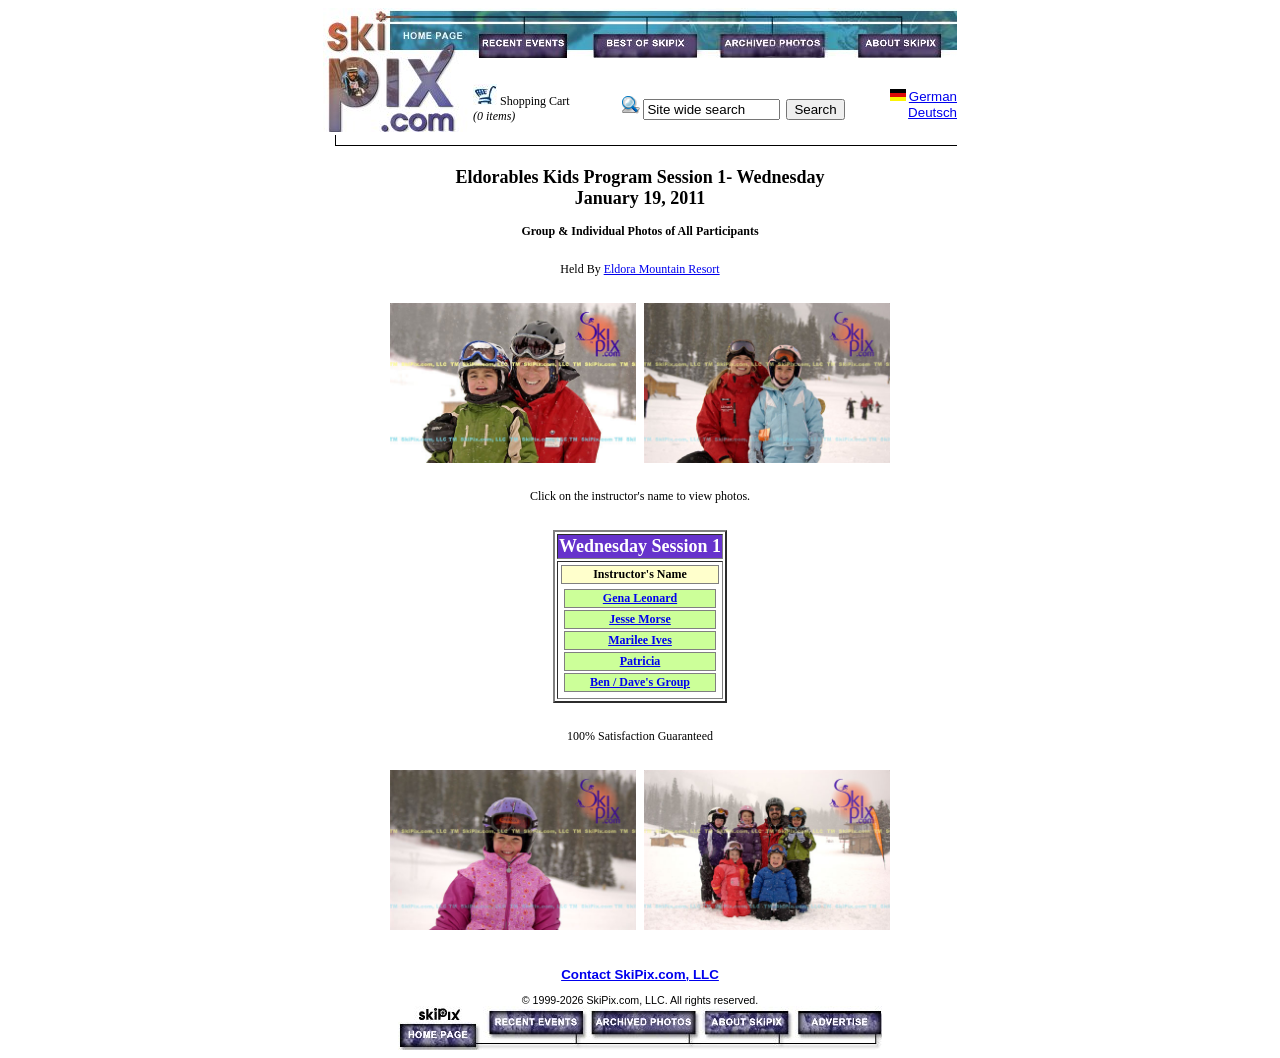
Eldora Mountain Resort (662, 269)
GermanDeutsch (932, 104)
